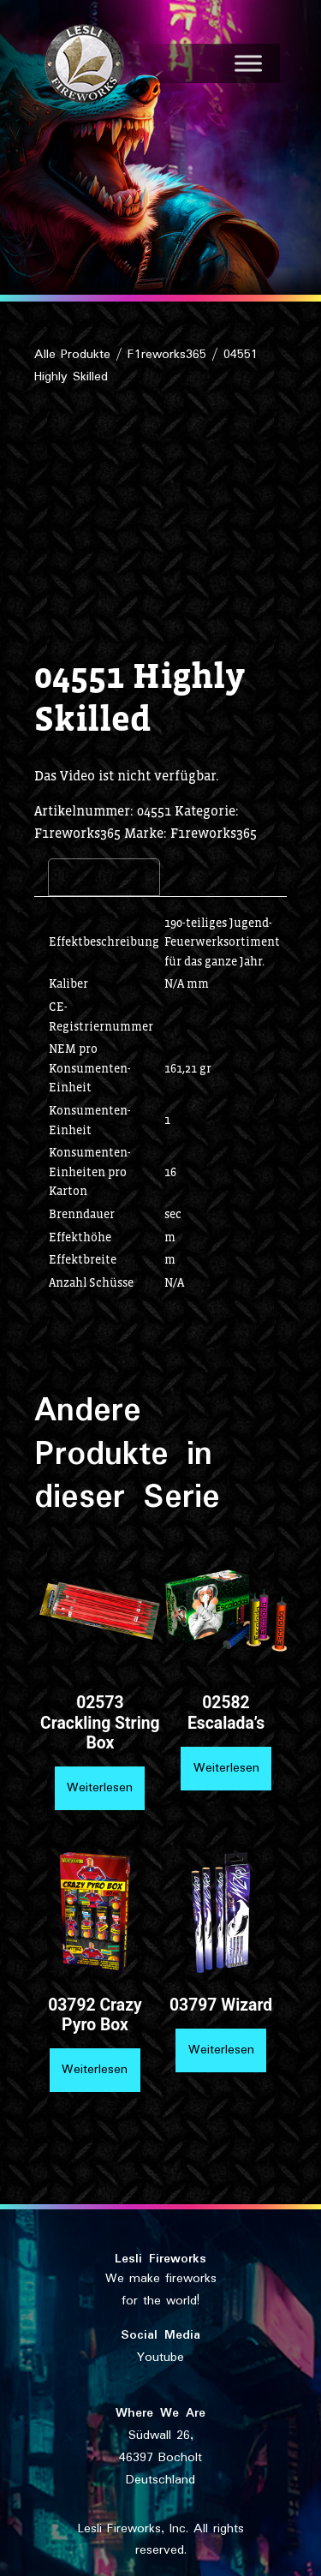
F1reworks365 (167, 354)
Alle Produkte (72, 354)
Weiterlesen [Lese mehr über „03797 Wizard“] (221, 2050)
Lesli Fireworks (160, 2259)
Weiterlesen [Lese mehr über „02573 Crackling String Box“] (100, 1788)
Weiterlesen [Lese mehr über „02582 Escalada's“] (226, 1768)
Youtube (160, 2357)
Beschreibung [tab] (104, 876)
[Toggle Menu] (248, 63)
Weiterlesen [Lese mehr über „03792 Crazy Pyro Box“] (95, 2069)
